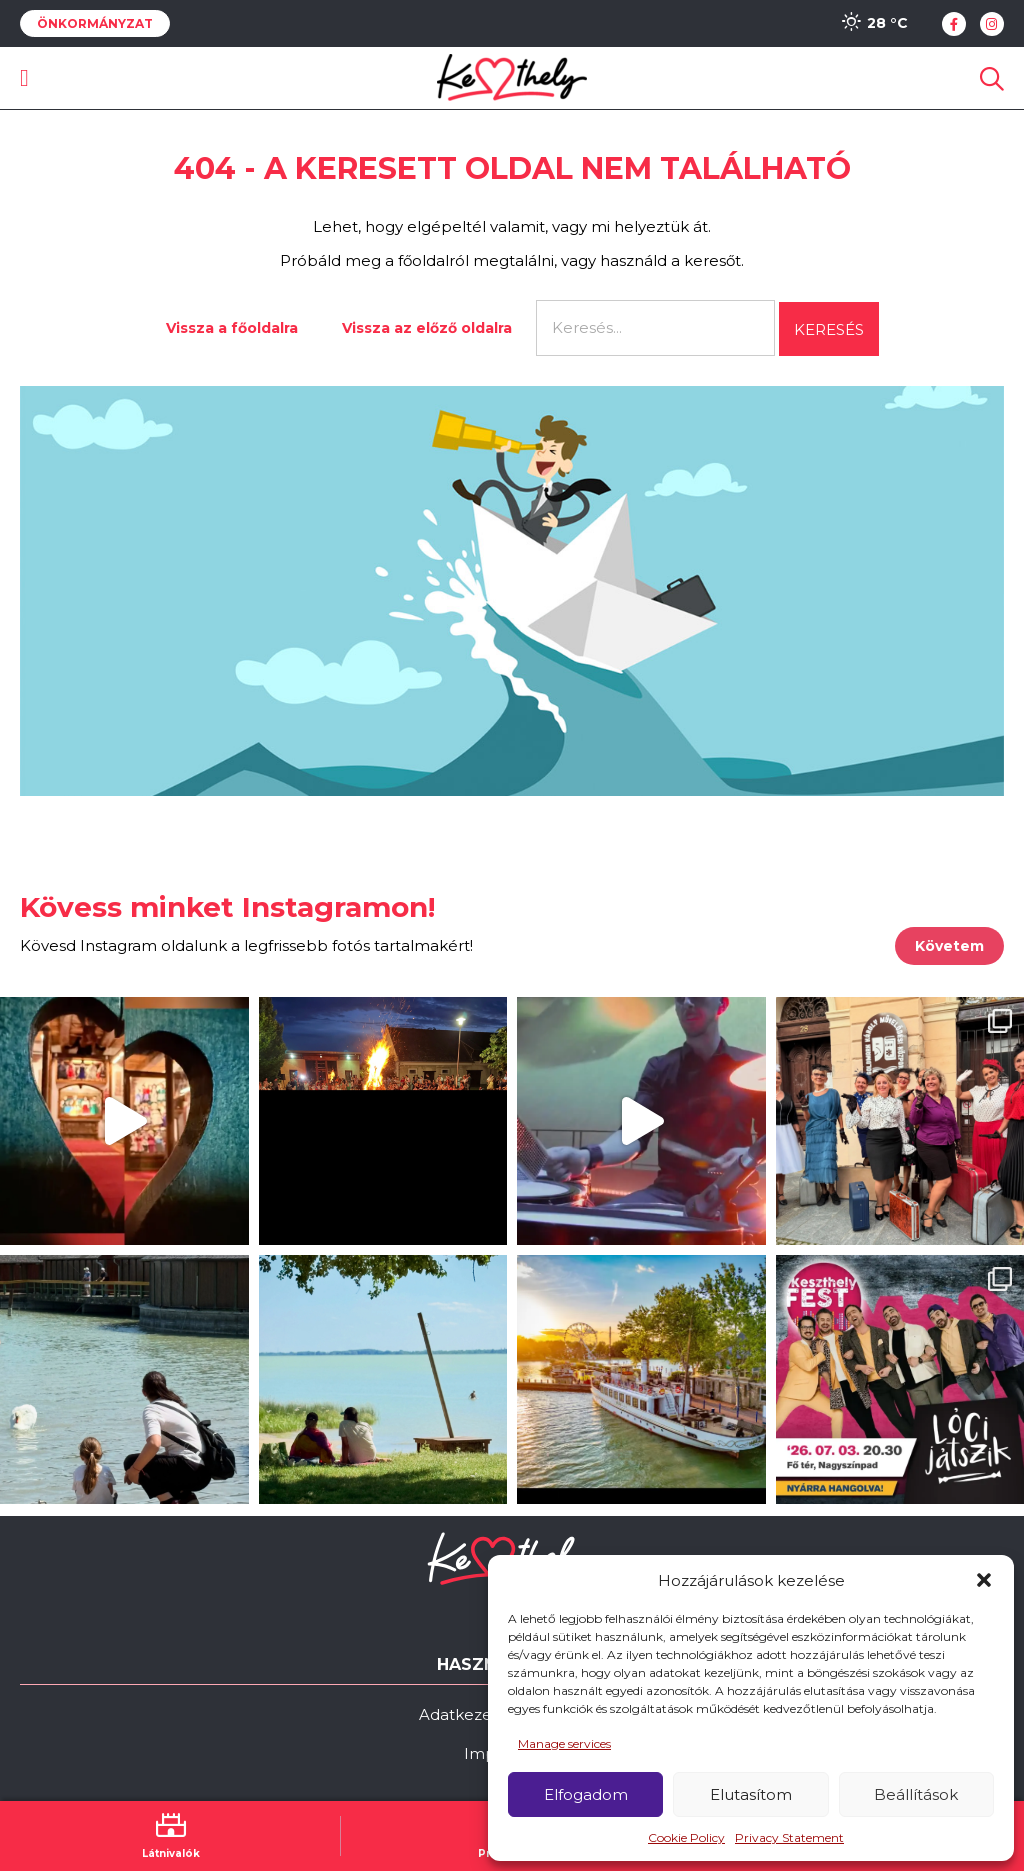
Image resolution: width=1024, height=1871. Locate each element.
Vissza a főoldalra (232, 328)
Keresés (829, 329)
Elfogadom (586, 1794)
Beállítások (916, 1794)
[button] (984, 1580)
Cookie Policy (686, 1837)
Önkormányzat (95, 23)
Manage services (564, 1743)
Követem (949, 946)
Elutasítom (751, 1794)
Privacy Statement (789, 1837)
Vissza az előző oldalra (427, 328)
